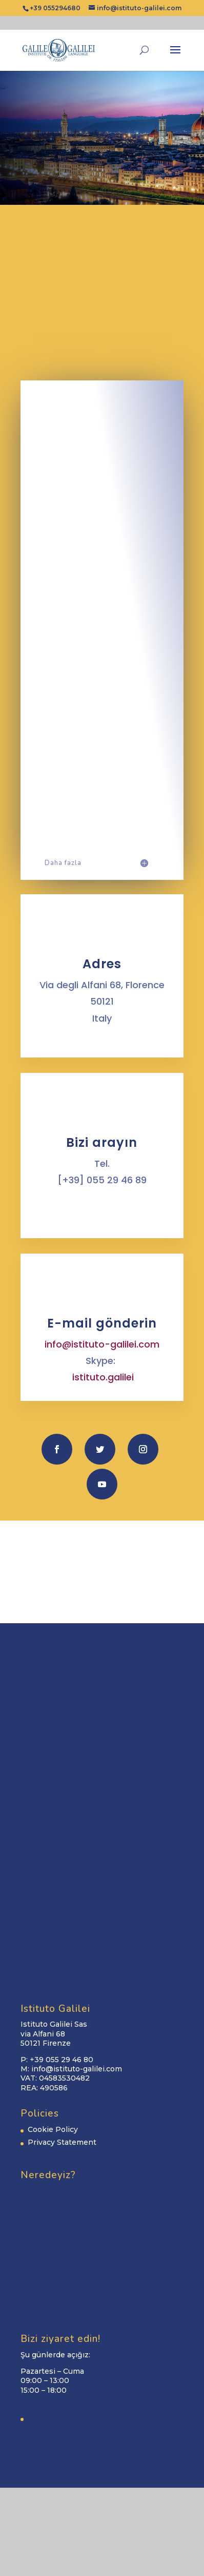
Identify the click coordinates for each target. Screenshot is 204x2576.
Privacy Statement (62, 2142)
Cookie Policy (53, 2129)
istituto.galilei (103, 1377)
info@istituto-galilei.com (102, 1344)
